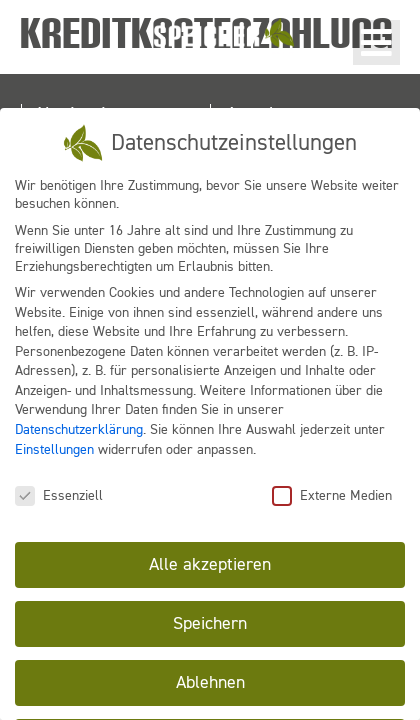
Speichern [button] (210, 622)
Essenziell (59, 493)
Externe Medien (332, 493)
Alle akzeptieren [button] (210, 563)
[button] (376, 42)
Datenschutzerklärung (79, 428)
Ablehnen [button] (210, 681)
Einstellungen (54, 447)
